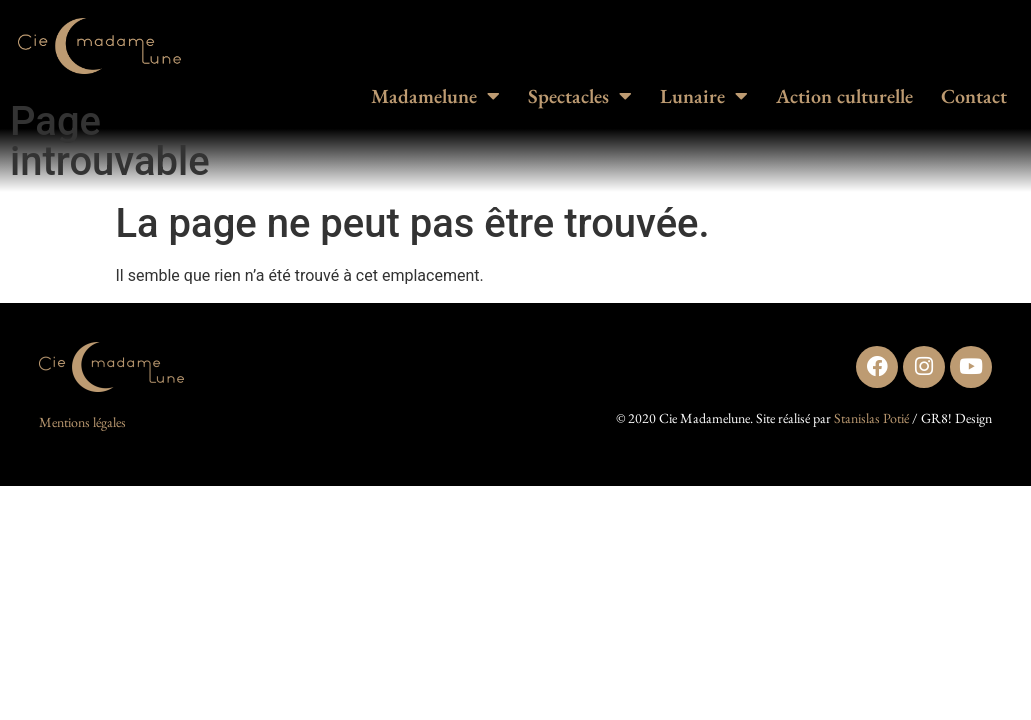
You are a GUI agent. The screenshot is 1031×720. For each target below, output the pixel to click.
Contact (974, 96)
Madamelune (435, 96)
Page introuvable (110, 141)
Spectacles (580, 96)
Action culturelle (844, 96)
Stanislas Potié (871, 418)
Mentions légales (82, 422)
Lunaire (704, 96)
